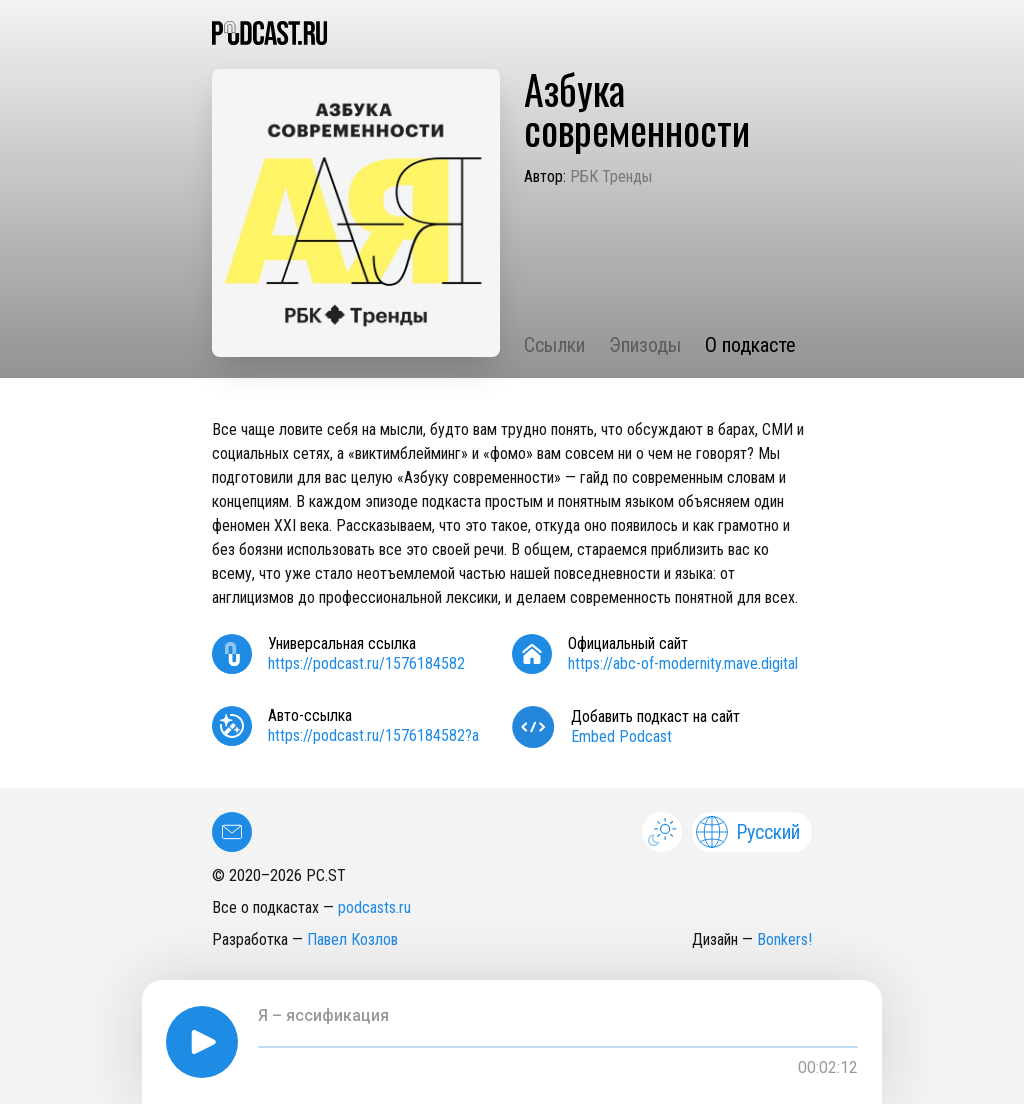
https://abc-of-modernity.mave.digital (683, 663)
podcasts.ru (374, 907)
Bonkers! (784, 939)
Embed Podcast (621, 736)
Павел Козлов (352, 939)
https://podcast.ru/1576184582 (366, 663)
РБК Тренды (611, 176)
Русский (748, 832)
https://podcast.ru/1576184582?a (373, 735)
